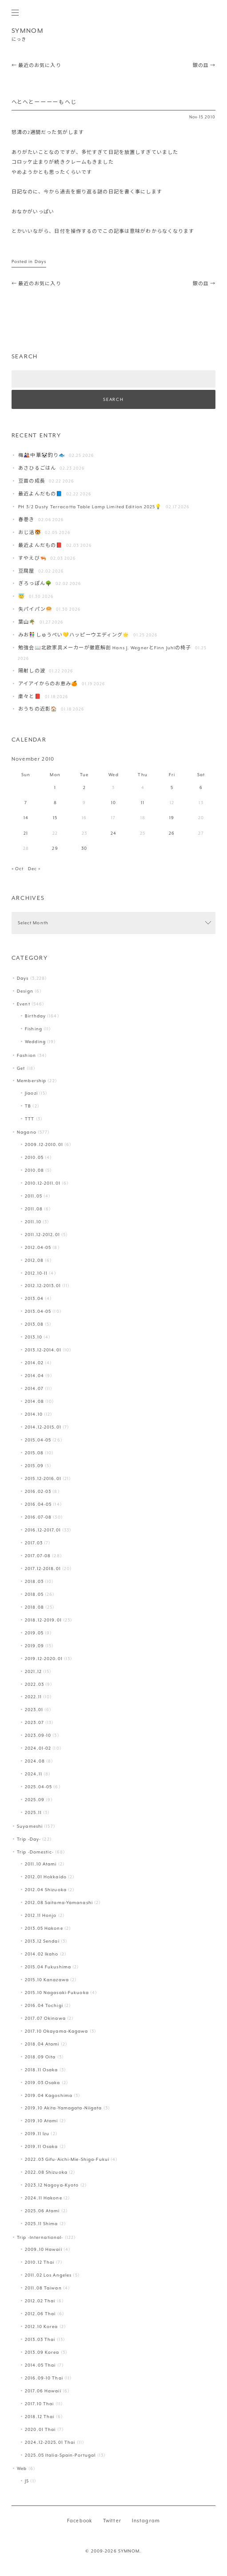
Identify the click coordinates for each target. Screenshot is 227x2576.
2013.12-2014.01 (43, 1349)
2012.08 (34, 1260)
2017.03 (34, 1542)
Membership (31, 1080)
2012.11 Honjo (40, 1915)
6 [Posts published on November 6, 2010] (201, 787)
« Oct (18, 868)
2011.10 (33, 1221)
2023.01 (34, 1709)
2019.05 (34, 1632)
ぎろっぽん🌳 (35, 583)
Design (25, 991)
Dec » (34, 868)
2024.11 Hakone (43, 2197)
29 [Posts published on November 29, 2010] (55, 848)
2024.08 (35, 1761)
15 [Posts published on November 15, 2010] (55, 817)
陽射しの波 (31, 670)
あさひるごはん (37, 468)
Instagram (146, 2520)
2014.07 (34, 1388)
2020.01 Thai (40, 2429)
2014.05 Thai (40, 2365)
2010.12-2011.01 (42, 1183)
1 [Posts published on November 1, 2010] (55, 787)
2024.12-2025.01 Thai (50, 2442)
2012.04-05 (38, 1247)
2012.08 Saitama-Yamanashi (59, 1902)
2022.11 (33, 1696)
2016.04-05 (38, 1504)
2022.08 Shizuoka (46, 2172)
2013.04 (34, 1298)
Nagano (26, 1132)
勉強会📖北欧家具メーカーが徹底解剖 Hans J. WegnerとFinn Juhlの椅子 (104, 647)
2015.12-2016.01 (43, 1478)
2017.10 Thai (39, 2403)
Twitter (112, 2520)
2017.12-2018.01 (43, 1568)
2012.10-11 (36, 1273)
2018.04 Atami (42, 2044)
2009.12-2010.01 (44, 1144)
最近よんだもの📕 (40, 545)
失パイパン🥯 (35, 609)
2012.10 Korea (41, 2326)
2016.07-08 (38, 1517)
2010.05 (34, 1157)
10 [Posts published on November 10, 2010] (113, 802)
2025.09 (34, 1799)
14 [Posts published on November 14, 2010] (26, 817)
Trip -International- (40, 2237)
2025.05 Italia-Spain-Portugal (60, 2455)
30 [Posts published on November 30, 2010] (84, 848)
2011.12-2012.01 (42, 1234)
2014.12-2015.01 (43, 1427)
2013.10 (33, 1337)
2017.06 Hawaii (43, 2390)
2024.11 (33, 1773)
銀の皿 (204, 65)
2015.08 (34, 1452)
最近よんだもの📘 (40, 493)
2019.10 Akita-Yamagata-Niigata (63, 2107)
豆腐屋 (26, 571)
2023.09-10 (38, 1735)
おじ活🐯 (29, 532)
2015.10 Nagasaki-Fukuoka (57, 1992)
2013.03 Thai (40, 2339)
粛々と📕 (29, 696)
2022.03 (34, 1684)
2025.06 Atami (42, 2210)
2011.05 (33, 1196)
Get (21, 1068)
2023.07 (34, 1722)
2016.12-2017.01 (43, 1530)
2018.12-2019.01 (43, 1620)
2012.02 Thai (40, 2300)
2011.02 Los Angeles (48, 2275)
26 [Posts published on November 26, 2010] (172, 833)
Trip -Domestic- (35, 1852)
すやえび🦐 (32, 558)
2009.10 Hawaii (43, 2249)
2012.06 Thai (40, 2313)
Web (22, 2468)
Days (40, 261)
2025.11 (33, 1812)
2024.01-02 (38, 1748)
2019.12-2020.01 (44, 1658)
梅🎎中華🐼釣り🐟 (41, 455)
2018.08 (34, 1607)
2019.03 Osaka (42, 2082)
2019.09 (34, 1645)
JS (27, 2480)
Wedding (35, 1041)
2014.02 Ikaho (41, 1954)
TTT (29, 1118)
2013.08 (34, 1324)
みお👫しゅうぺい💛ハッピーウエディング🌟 (73, 634)
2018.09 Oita (40, 2056)
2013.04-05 (38, 1311)
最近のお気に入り (36, 65)
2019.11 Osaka (41, 2146)
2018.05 (34, 1594)
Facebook (79, 2520)
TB (28, 1105)
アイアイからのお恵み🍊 (48, 683)
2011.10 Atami (40, 1863)
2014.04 (34, 1375)
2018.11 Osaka (41, 2069)
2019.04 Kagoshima (48, 2095)
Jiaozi (31, 1093)
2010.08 (34, 1170)
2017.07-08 (38, 1555)
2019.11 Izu (37, 2133)
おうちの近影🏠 (37, 709)
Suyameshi (30, 1826)
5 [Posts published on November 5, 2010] (172, 787)
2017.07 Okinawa (45, 2018)
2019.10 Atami (41, 2120)
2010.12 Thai (39, 2262)
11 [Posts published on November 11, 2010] (142, 802)
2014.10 (34, 1414)
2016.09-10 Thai (44, 2378)
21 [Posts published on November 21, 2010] (26, 833)
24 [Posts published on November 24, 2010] (113, 833)
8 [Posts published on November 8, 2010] (55, 802)
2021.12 (33, 1671)
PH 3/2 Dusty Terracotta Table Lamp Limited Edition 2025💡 (90, 506)
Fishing (33, 1028)
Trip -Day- (29, 1839)
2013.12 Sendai (42, 1941)
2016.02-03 (38, 1491)
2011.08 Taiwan (43, 2287)
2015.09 (34, 1465)
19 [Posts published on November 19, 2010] (171, 817)
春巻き (26, 519)
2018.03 (34, 1581)
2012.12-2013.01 (43, 1285)
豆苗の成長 (31, 481)
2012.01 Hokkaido (46, 1876)
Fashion (26, 1055)
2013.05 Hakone (44, 1928)
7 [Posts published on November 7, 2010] (25, 802)
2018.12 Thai (39, 2416)
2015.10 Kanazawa (47, 1979)
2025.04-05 (38, 1786)
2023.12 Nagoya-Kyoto (52, 2185)
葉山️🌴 (27, 622)
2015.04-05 (38, 1439)
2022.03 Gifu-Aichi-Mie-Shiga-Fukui (67, 2159)
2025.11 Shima (41, 2223)
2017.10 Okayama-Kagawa (56, 2031)
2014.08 (34, 1401)
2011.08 (34, 1208)
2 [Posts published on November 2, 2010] (84, 787)
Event (23, 1003)
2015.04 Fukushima (48, 1966)
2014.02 (34, 1362)
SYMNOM (28, 30)
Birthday (35, 1015)
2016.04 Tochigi (44, 2005)
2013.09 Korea (42, 2352)
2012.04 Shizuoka (46, 1889)
